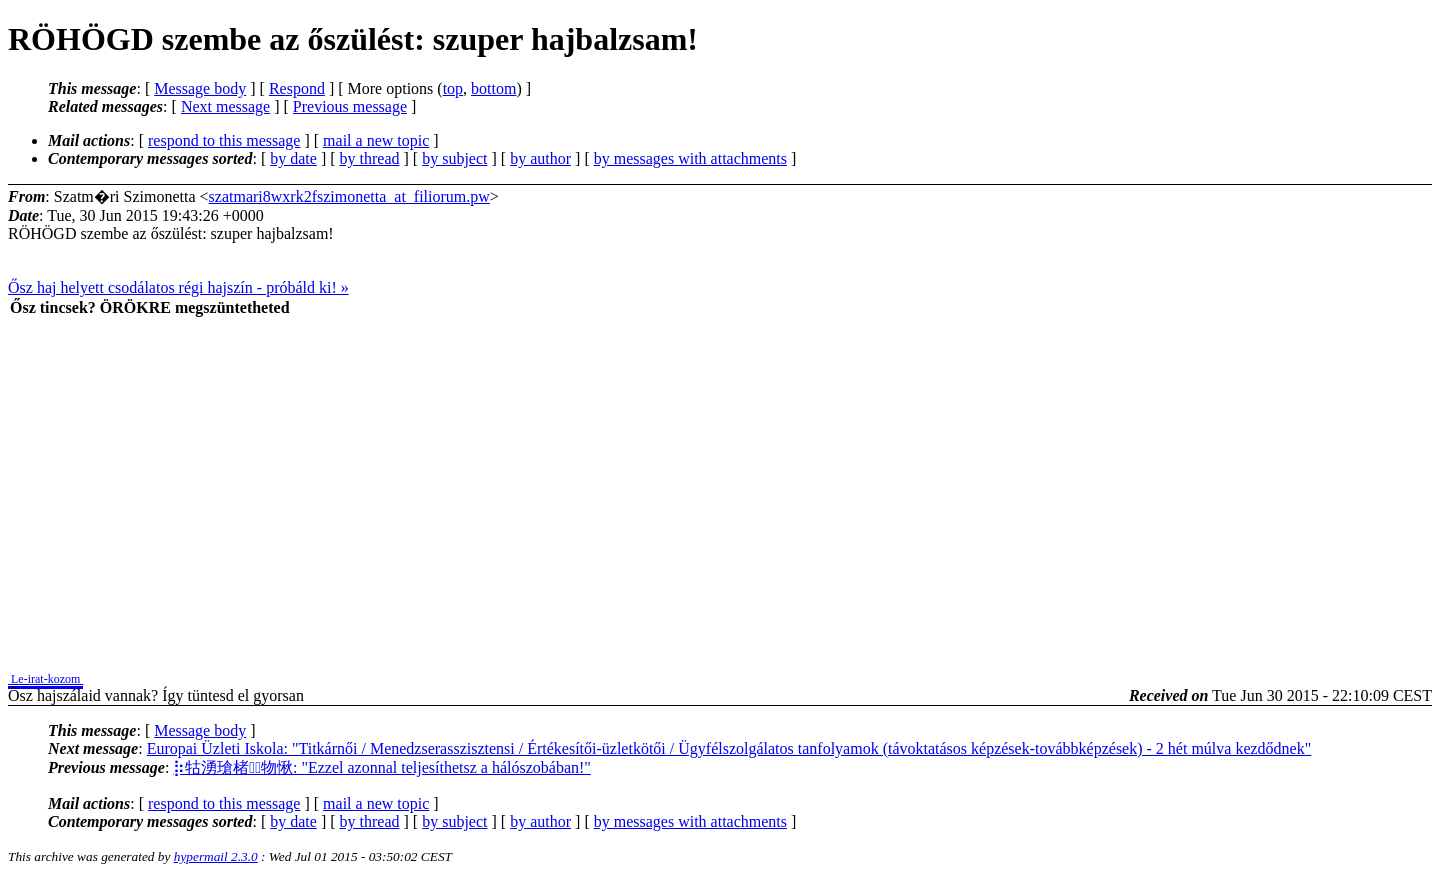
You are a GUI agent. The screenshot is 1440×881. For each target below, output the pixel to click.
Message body (200, 88)
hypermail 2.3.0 (216, 856)
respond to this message (224, 140)
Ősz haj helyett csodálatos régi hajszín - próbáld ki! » (178, 287)
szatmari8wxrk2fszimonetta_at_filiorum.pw (349, 196)
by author (540, 158)
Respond (297, 88)
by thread (370, 158)
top (453, 88)
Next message (225, 106)
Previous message (350, 106)
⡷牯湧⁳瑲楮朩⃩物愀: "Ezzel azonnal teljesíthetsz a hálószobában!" (382, 767)
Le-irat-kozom (45, 679)
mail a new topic (376, 140)
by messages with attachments (690, 158)
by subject (454, 158)
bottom (493, 88)
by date (293, 158)
